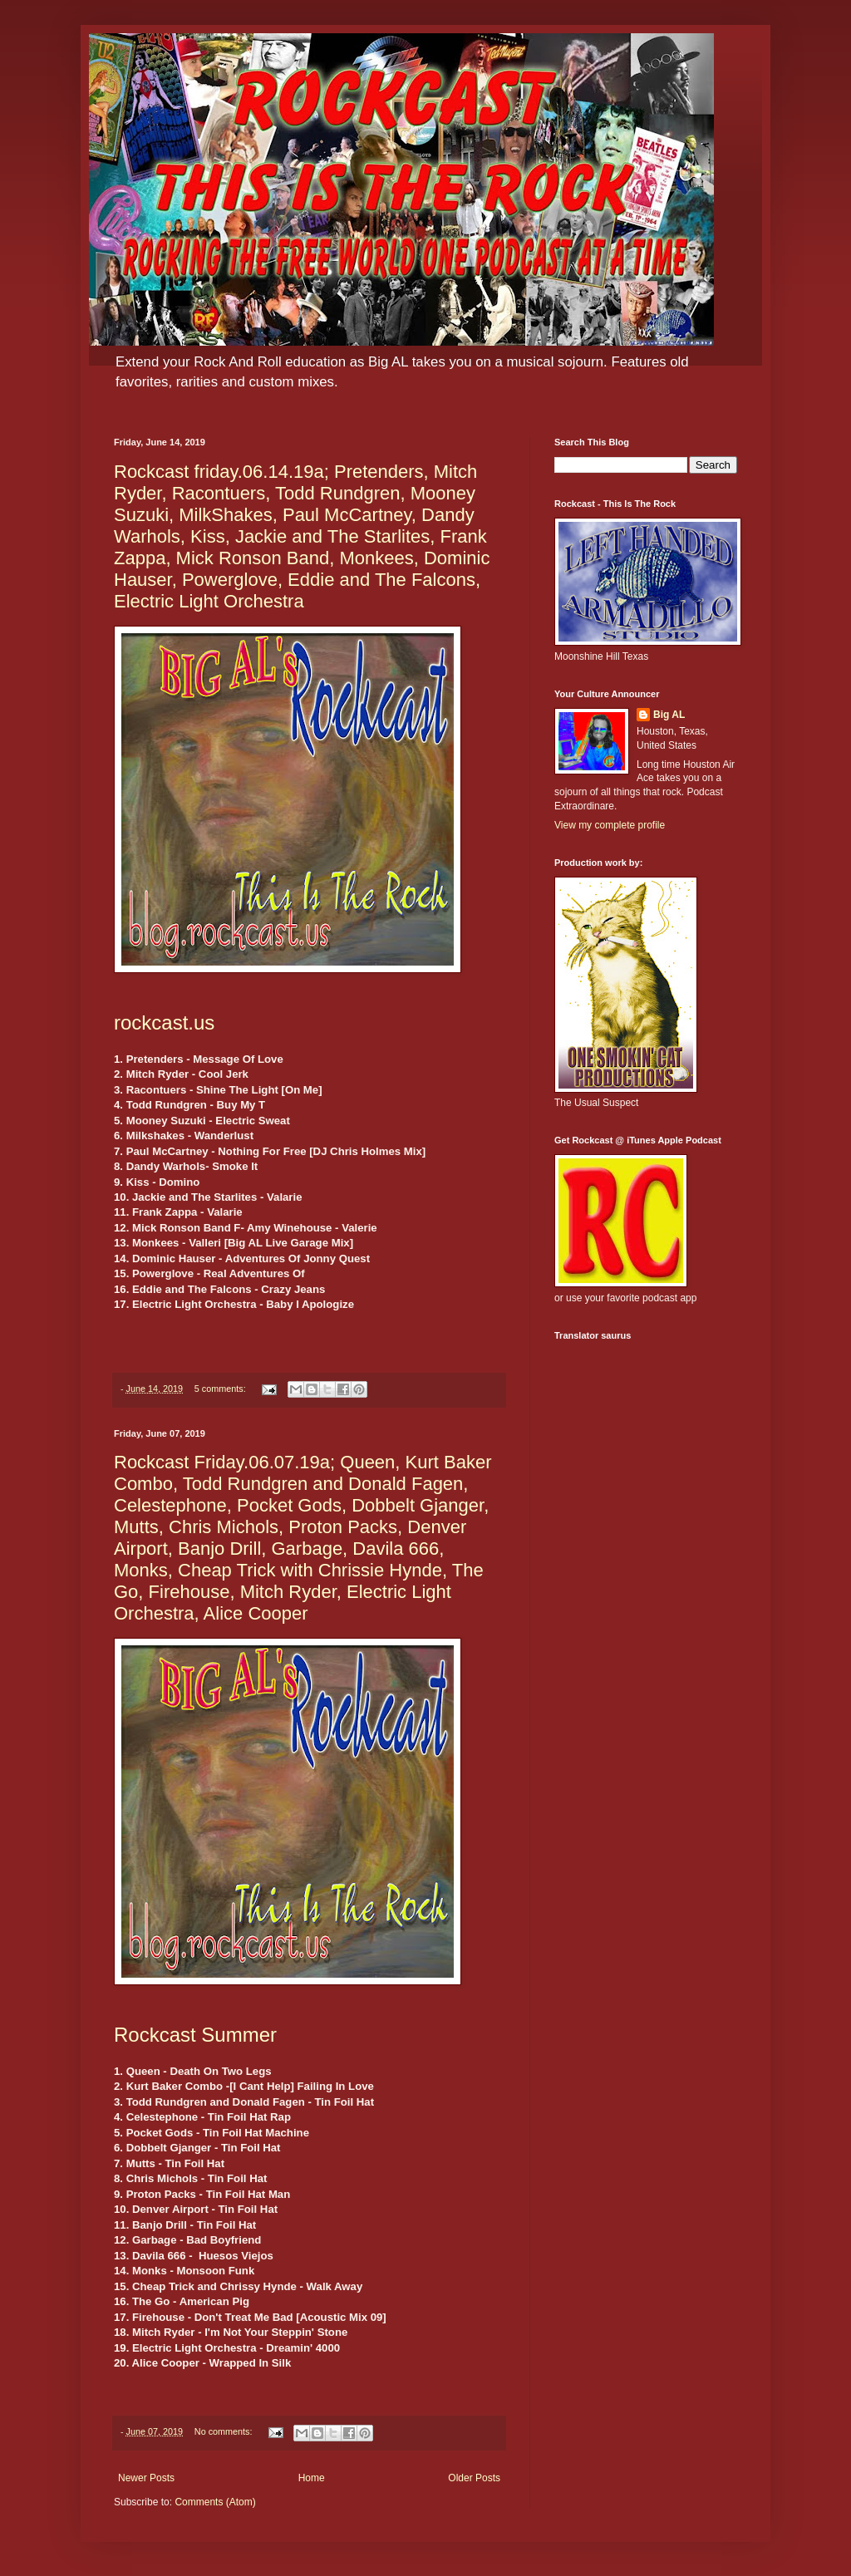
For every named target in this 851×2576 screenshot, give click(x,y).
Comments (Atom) (215, 2502)
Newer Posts (146, 2478)
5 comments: (221, 1389)
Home (311, 2478)
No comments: (224, 2431)
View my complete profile (609, 825)
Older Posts (474, 2478)
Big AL (669, 714)
